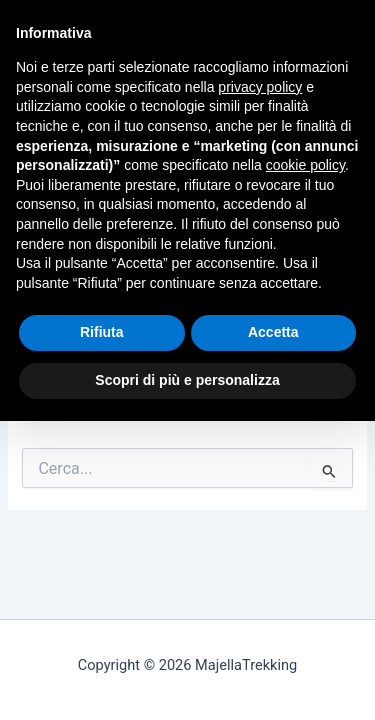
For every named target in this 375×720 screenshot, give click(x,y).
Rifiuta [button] (102, 332)
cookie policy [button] (305, 165)
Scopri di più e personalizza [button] (187, 380)
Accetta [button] (273, 332)
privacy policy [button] (260, 87)
